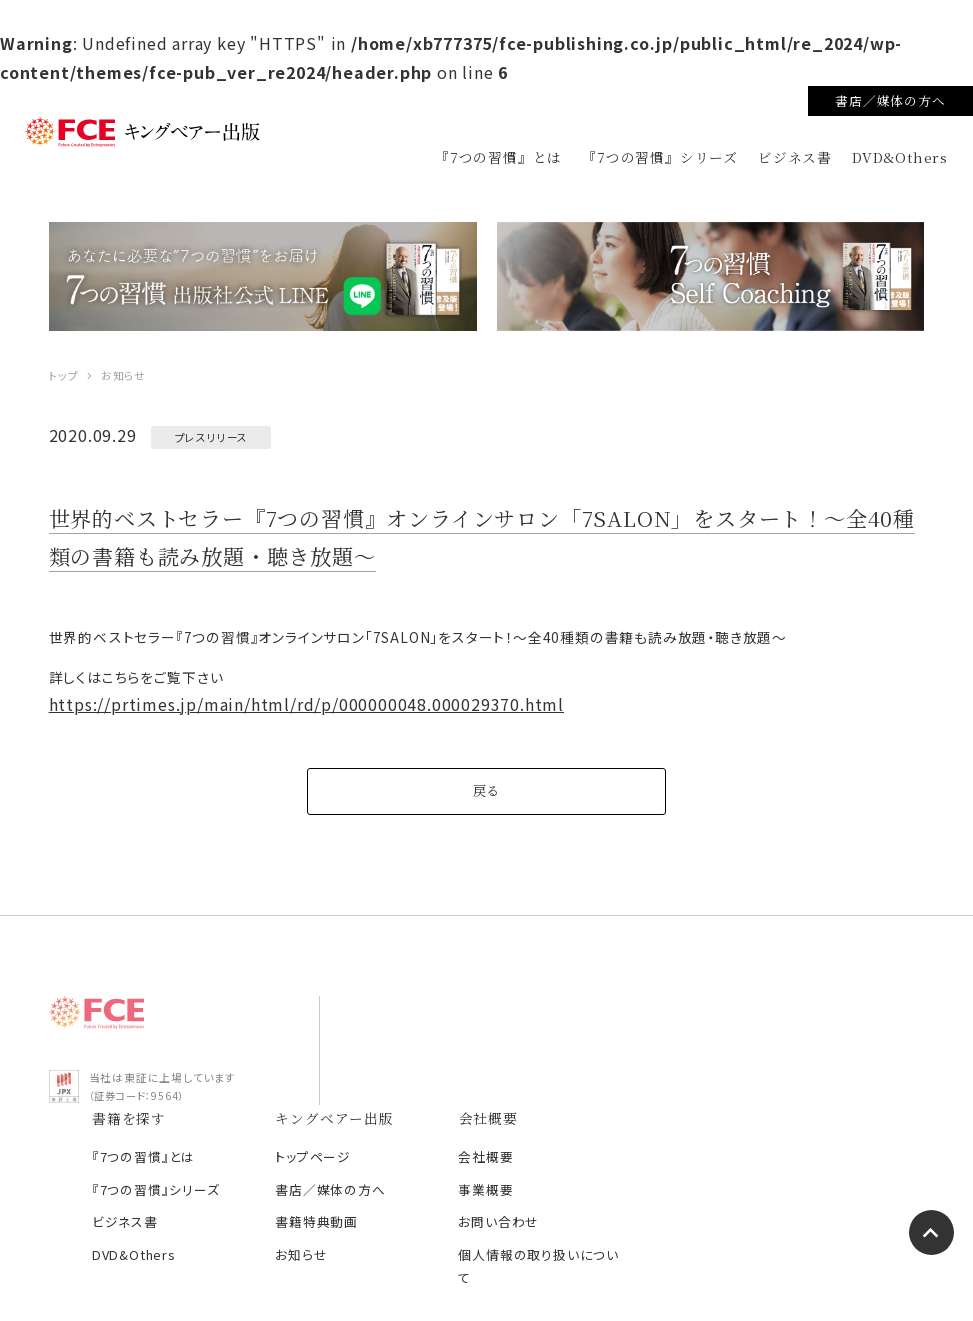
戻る (487, 803)
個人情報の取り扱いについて (784, 1168)
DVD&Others (900, 157)
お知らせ (559, 1156)
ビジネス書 (795, 157)
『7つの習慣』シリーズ (660, 157)
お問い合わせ (750, 1123)
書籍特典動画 (574, 1123)
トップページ (571, 1058)
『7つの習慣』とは (498, 157)
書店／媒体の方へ (890, 100)
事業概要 (737, 1091)
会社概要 (737, 1058)
